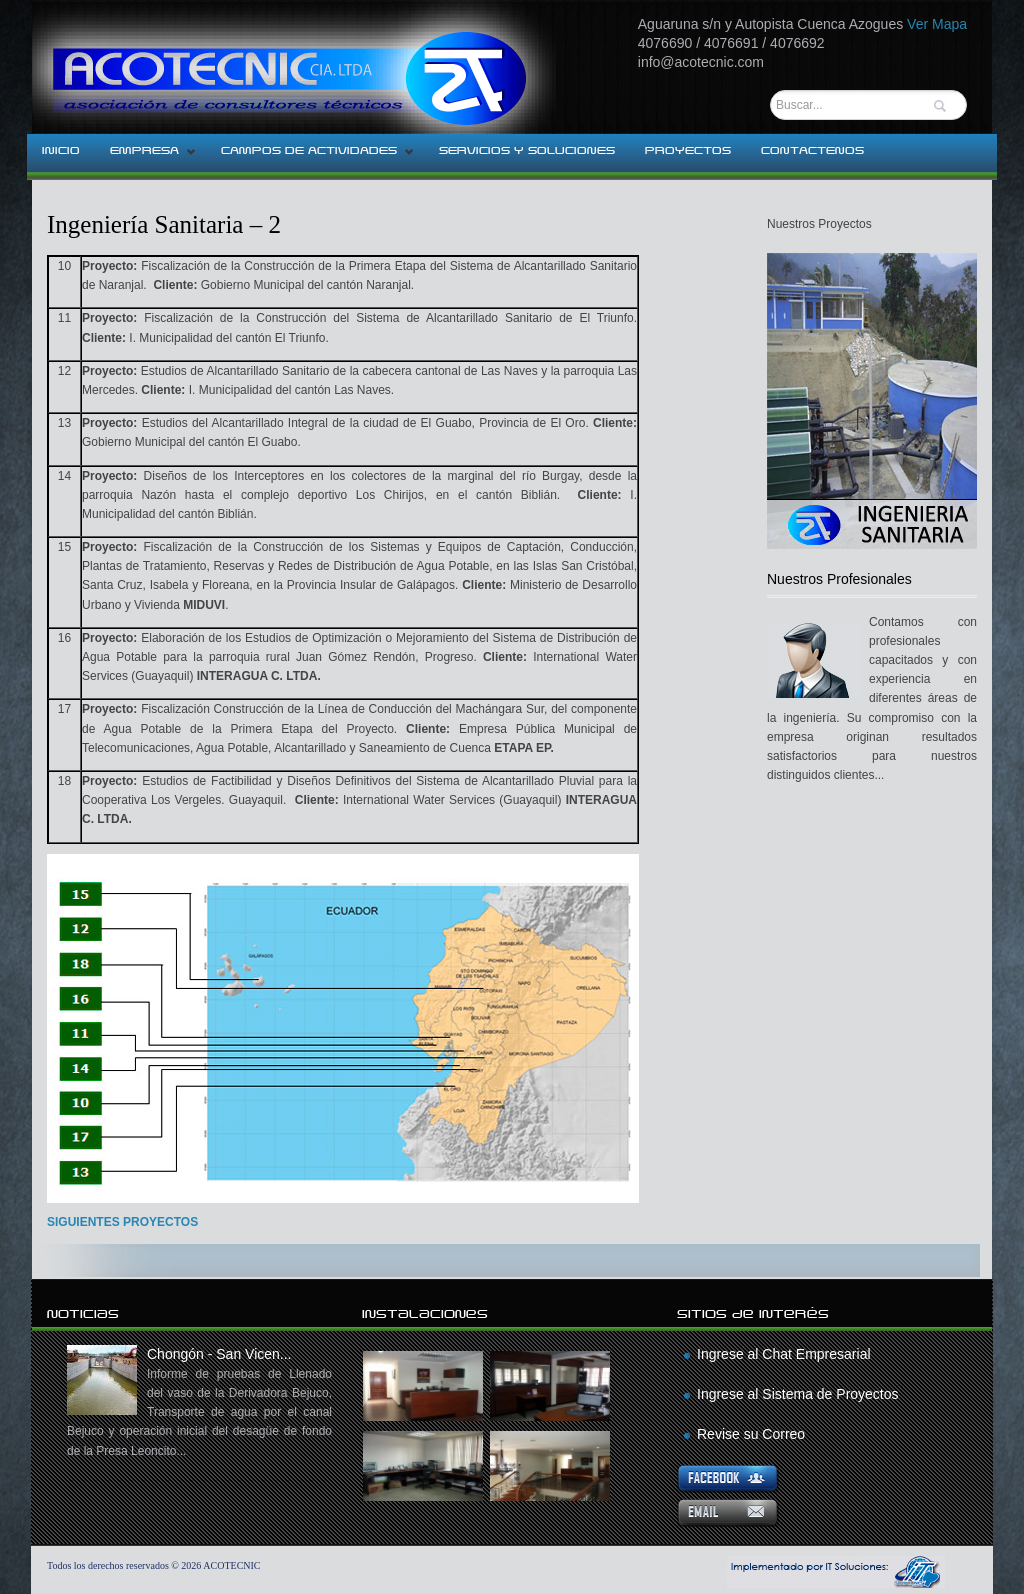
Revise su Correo (751, 1434)
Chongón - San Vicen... (199, 1403)
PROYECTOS (688, 151)
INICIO (61, 151)
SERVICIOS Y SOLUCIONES (527, 151)
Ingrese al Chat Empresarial (784, 1354)
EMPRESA (146, 157)
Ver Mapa (937, 24)
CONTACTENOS (812, 151)
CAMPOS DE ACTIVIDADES (310, 157)
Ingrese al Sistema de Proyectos (798, 1394)
